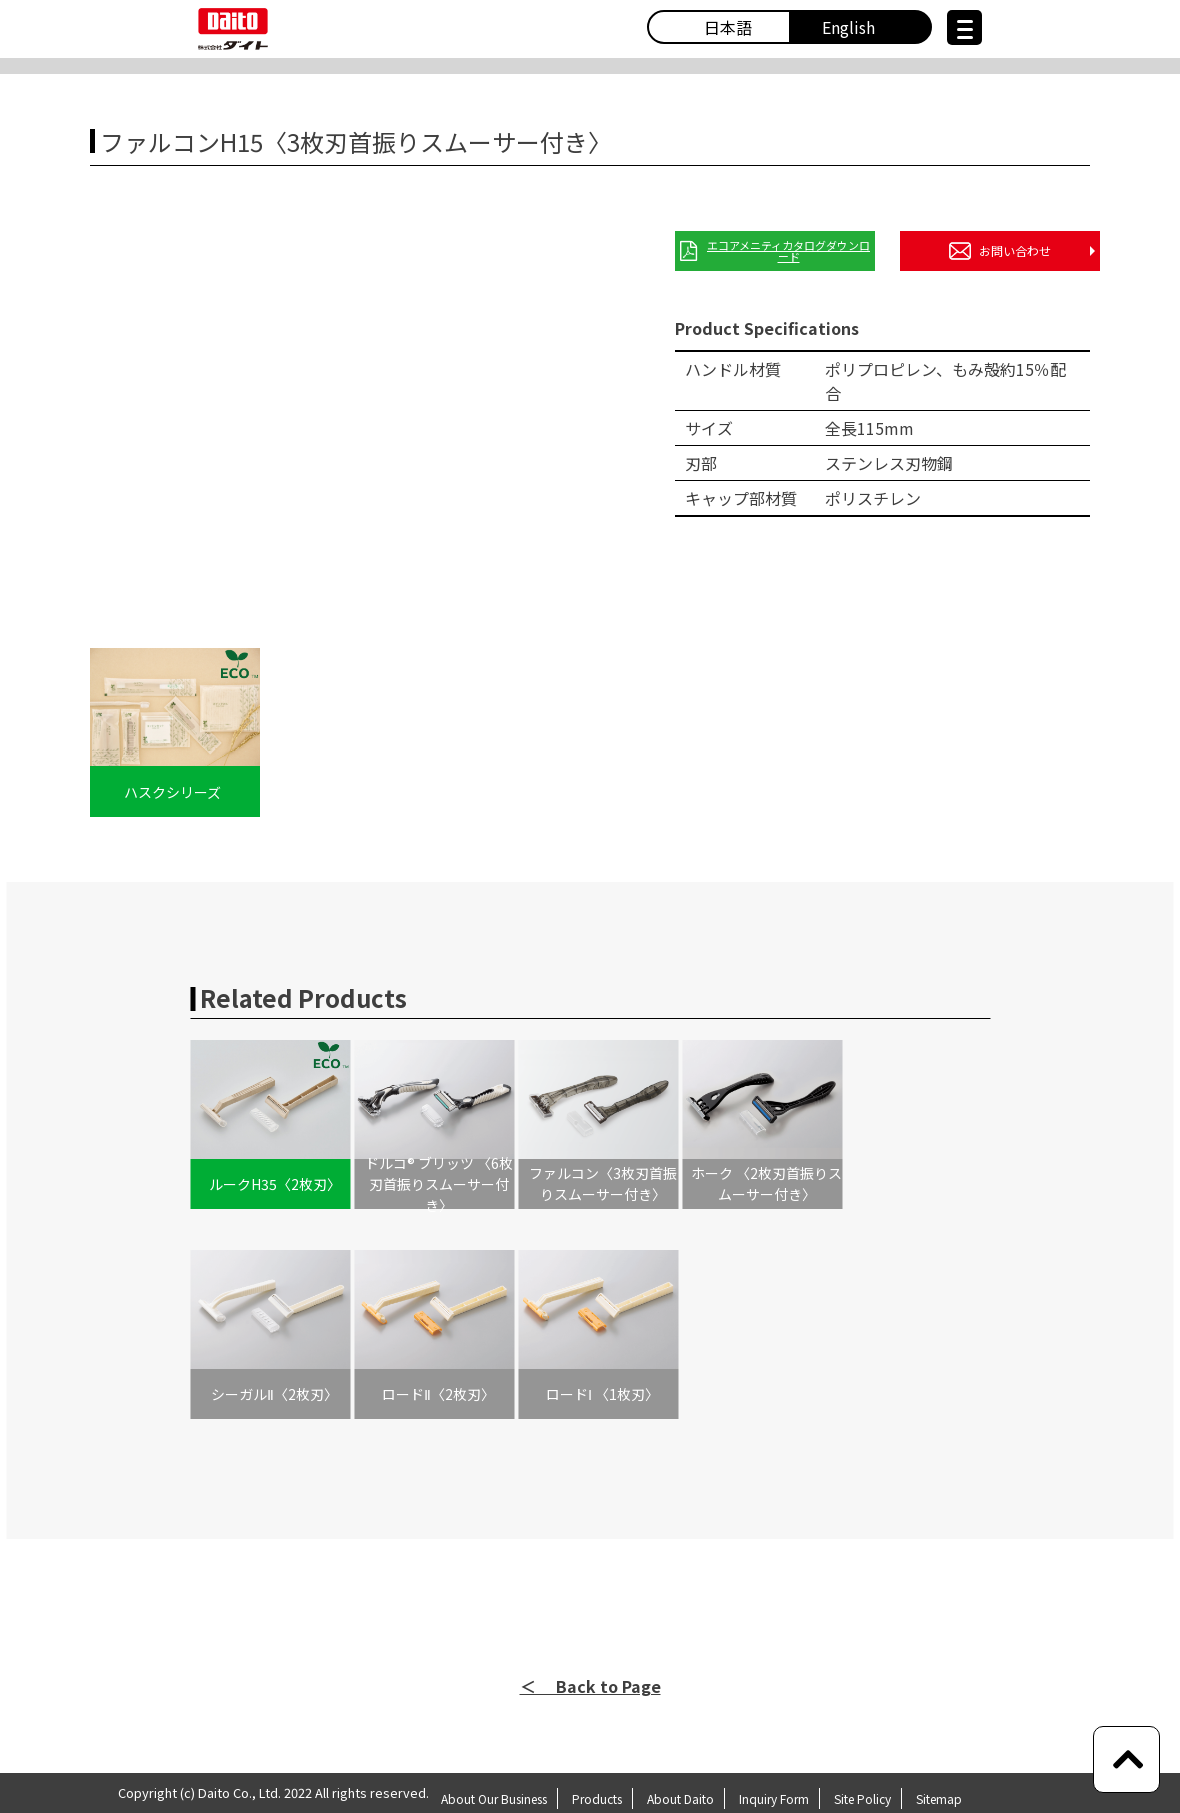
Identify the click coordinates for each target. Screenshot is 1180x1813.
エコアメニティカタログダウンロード (775, 250)
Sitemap (939, 1798)
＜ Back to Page (590, 1686)
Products (597, 1798)
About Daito (680, 1798)
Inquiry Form (774, 1798)
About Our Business (494, 1798)
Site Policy (862, 1798)
